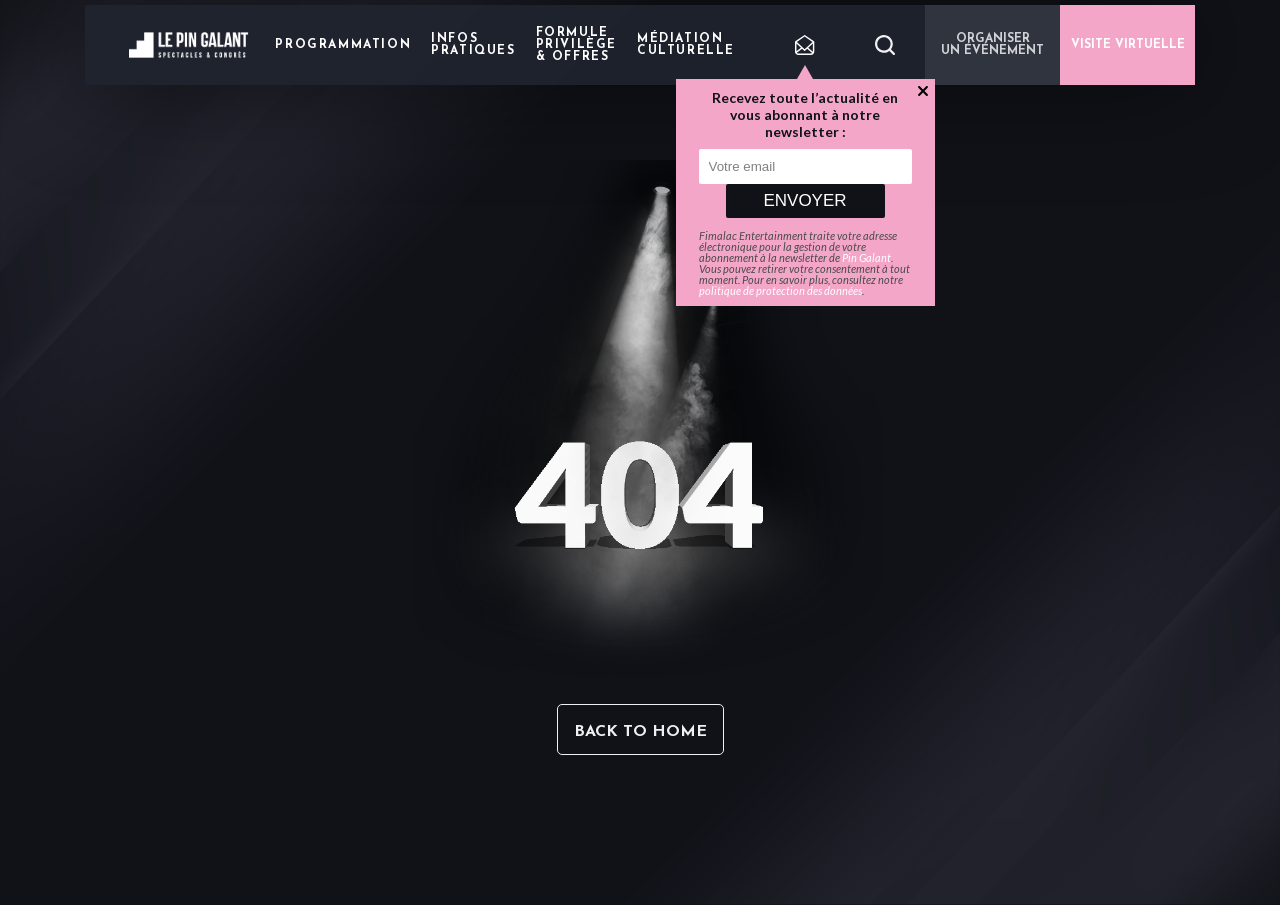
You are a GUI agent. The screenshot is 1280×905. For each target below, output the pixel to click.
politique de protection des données (780, 290)
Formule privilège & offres (576, 45)
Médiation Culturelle (686, 45)
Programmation (343, 45)
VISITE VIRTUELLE (1128, 45)
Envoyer (804, 200)
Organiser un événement (992, 45)
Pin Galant (866, 257)
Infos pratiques (473, 45)
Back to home (640, 732)
